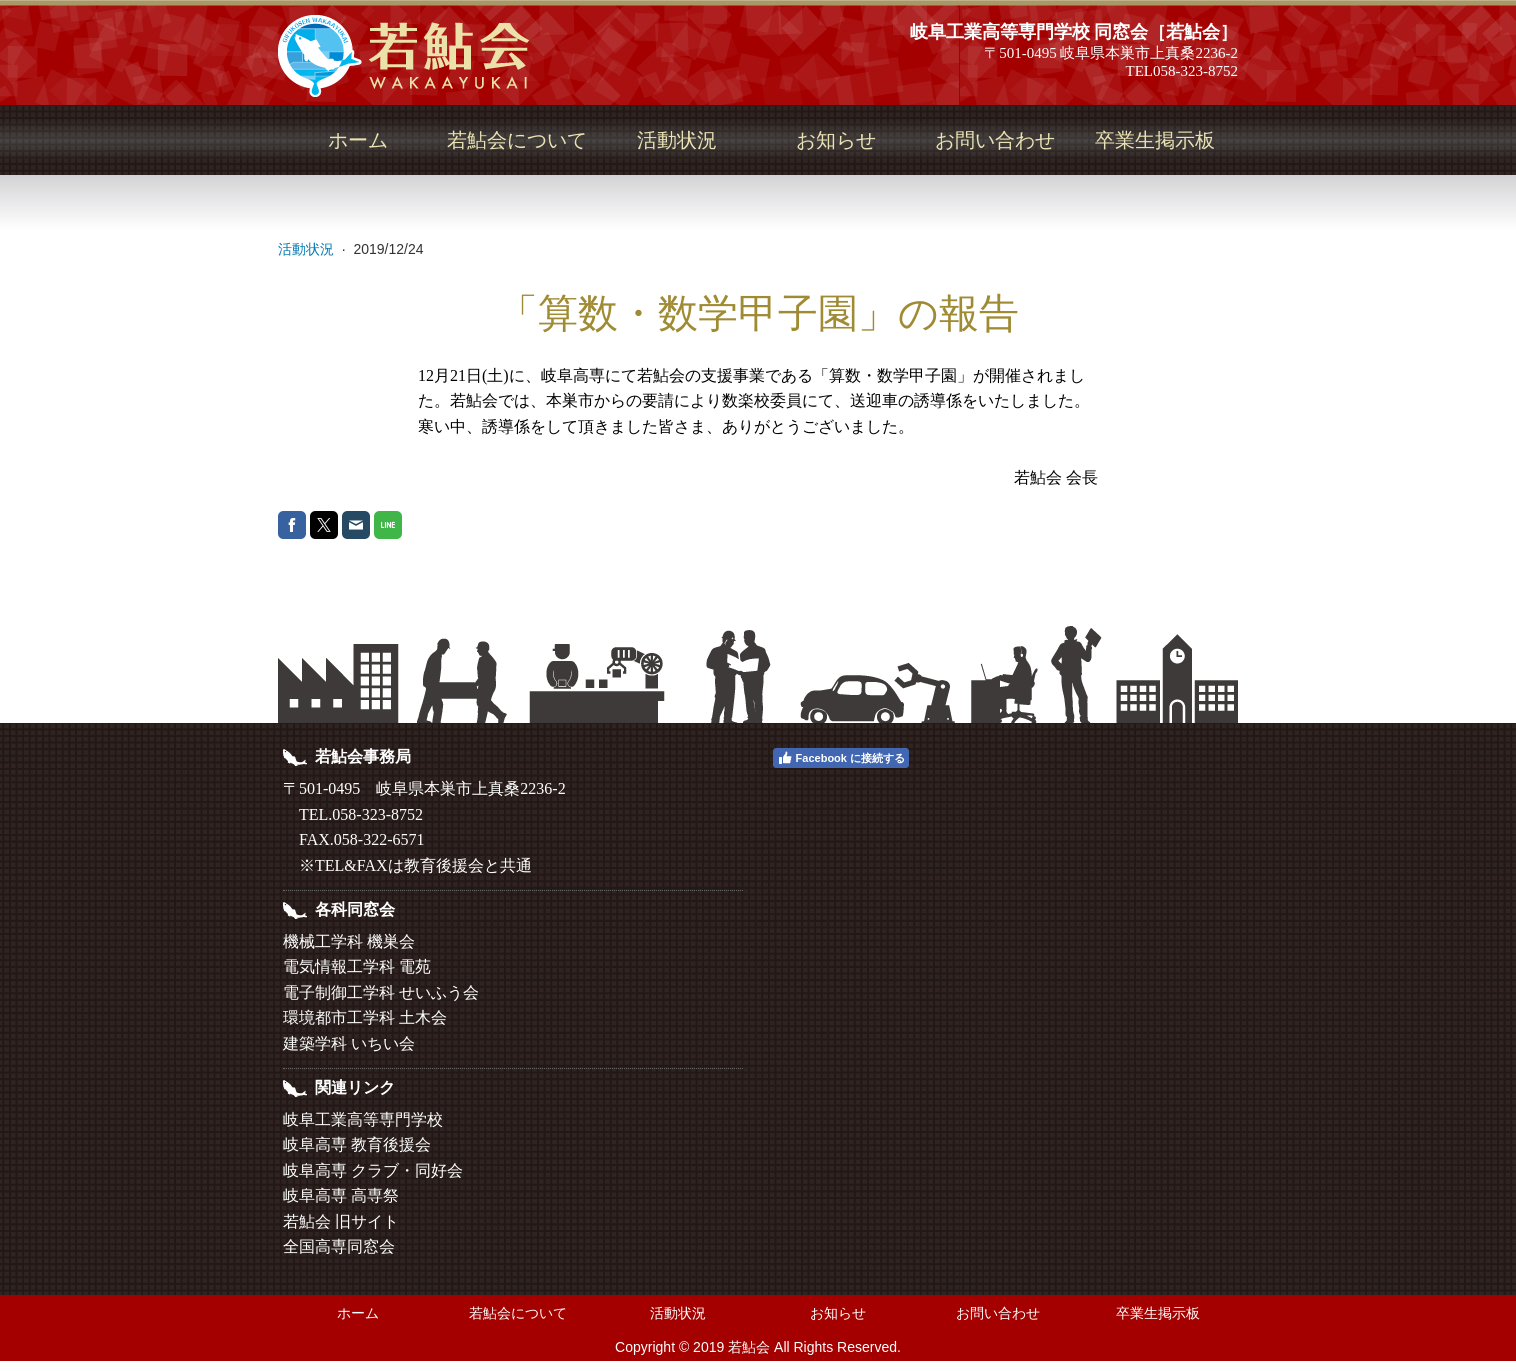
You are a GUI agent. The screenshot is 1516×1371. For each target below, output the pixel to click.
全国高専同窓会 (339, 1246)
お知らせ (836, 140)
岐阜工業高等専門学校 (363, 1119)
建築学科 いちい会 (349, 1043)
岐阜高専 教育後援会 (357, 1144)
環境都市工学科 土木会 (365, 1017)
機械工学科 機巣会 (349, 941)
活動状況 (677, 140)
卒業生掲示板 (1155, 140)
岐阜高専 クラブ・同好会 (373, 1170)
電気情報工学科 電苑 (357, 966)
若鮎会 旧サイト (341, 1221)
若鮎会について (517, 140)
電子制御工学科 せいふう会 (381, 992)
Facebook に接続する (841, 758)
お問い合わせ (995, 140)
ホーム (358, 140)
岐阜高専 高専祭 (341, 1195)
